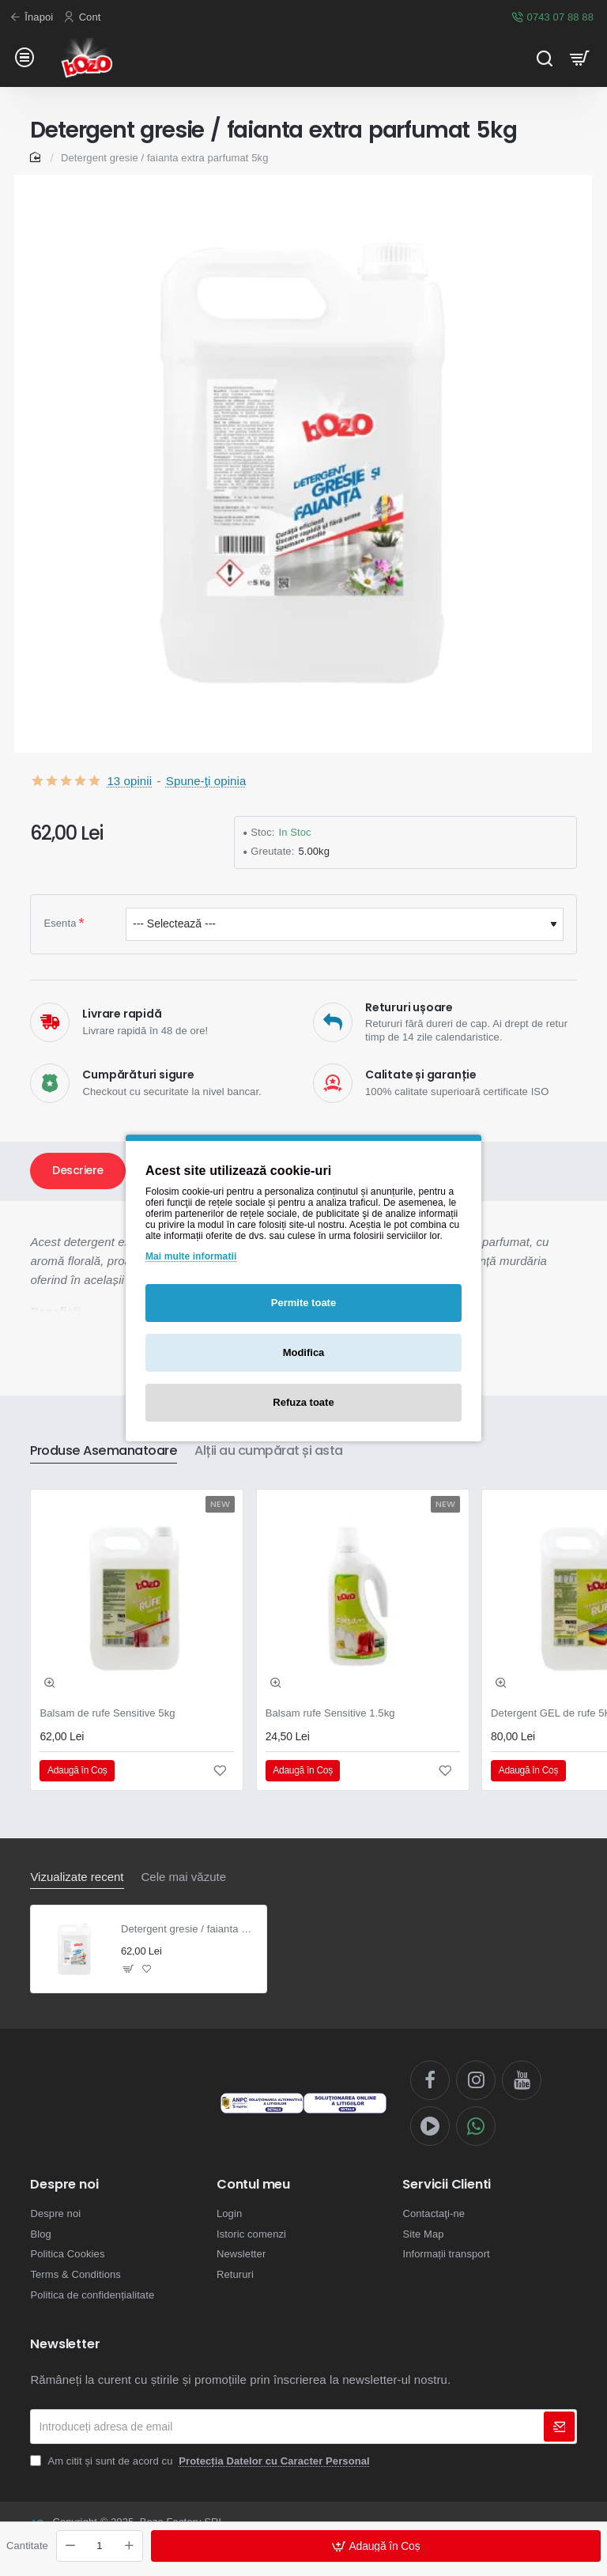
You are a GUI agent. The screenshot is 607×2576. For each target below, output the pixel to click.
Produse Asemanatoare (103, 1451)
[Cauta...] (544, 57)
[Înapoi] (33, 18)
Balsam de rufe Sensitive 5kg (107, 1713)
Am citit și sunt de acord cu (201, 2461)
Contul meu (253, 2185)
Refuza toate (303, 1402)
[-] (70, 2546)
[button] (376, 2546)
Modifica (304, 1352)
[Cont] (83, 18)
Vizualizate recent (76, 1876)
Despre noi (64, 2185)
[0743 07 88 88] (554, 18)
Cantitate (27, 2545)
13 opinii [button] (129, 781)
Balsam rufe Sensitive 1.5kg (330, 1713)
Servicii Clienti (446, 2185)
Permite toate (303, 1303)
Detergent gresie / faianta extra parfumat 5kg (189, 1929)
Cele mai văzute (184, 1876)
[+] (128, 2546)
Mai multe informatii (190, 1256)
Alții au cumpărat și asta (268, 1451)
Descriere (78, 1170)
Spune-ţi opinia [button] (206, 781)
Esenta (59, 923)
